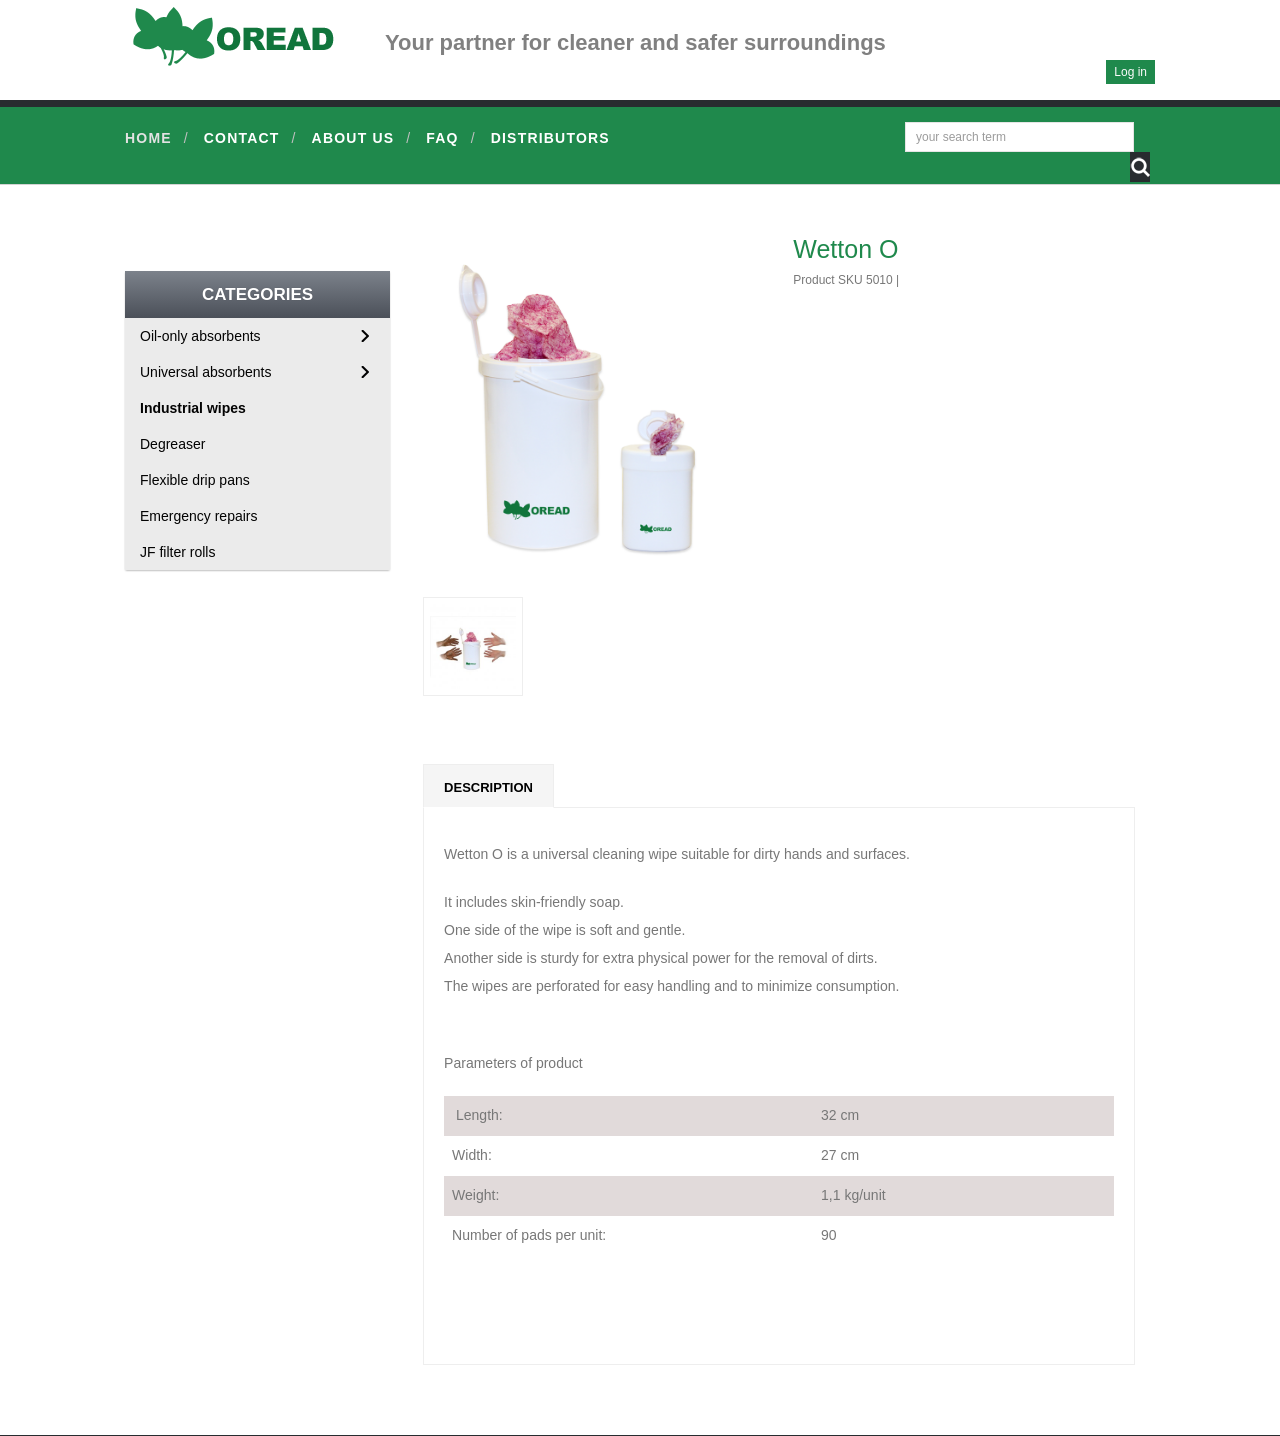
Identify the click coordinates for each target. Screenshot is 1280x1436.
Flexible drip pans (195, 480)
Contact (242, 138)
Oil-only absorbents (200, 336)
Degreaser (172, 444)
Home (148, 138)
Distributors (550, 138)
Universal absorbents (206, 372)
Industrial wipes (193, 408)
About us (353, 138)
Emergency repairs (199, 516)
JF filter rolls (177, 552)
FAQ (442, 138)
